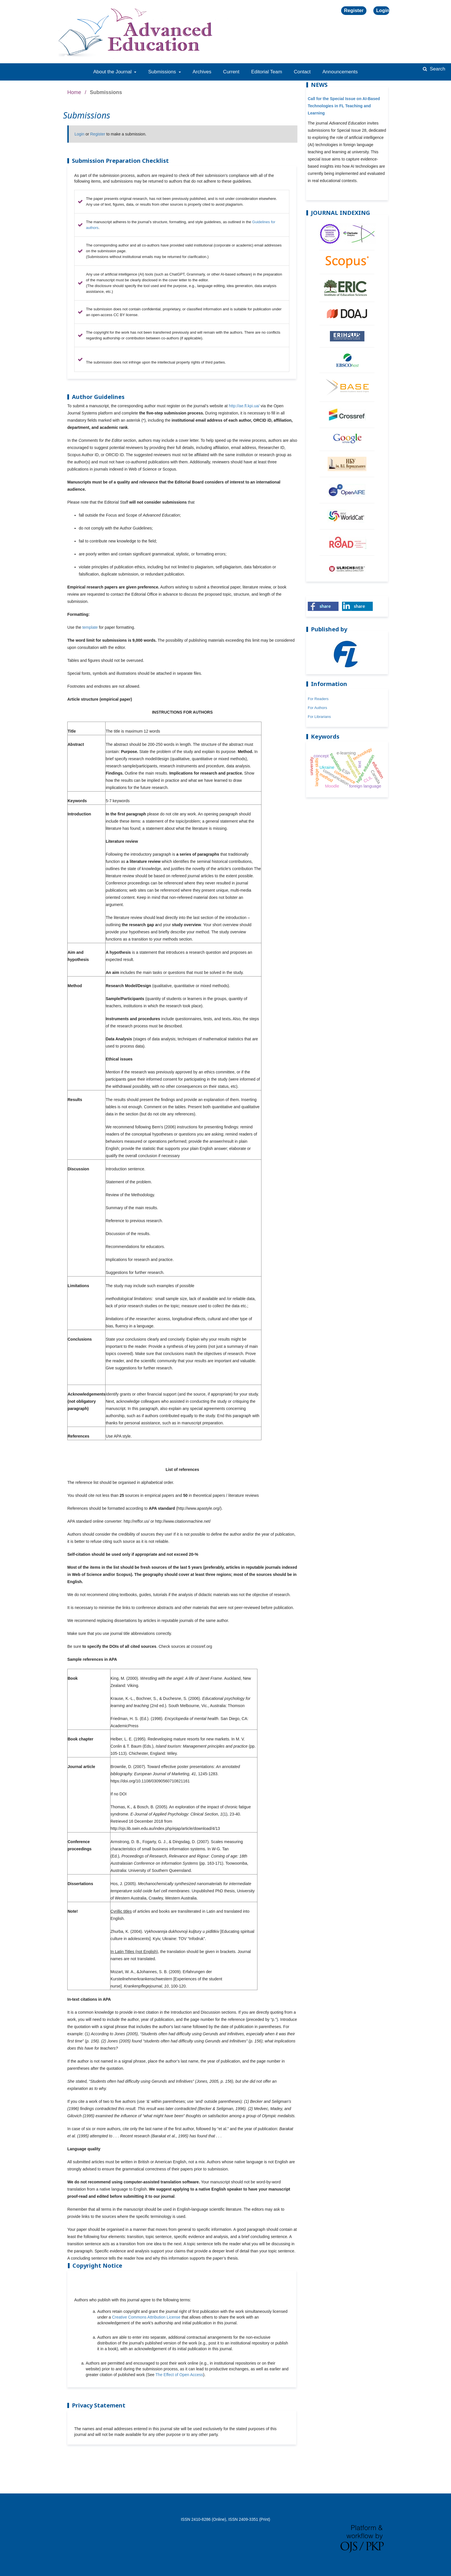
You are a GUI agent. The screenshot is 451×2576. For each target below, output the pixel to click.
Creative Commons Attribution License (146, 2317)
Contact (302, 71)
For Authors (317, 708)
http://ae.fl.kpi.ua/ (244, 406)
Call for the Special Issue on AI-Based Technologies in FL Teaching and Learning (344, 105)
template (90, 627)
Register (354, 10)
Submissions (162, 71)
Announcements (340, 71)
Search (436, 69)
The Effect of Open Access (179, 2374)
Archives (202, 71)
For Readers (318, 699)
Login (382, 10)
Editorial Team (266, 71)
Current (231, 71)
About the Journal (113, 71)
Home (74, 92)
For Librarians (319, 716)
